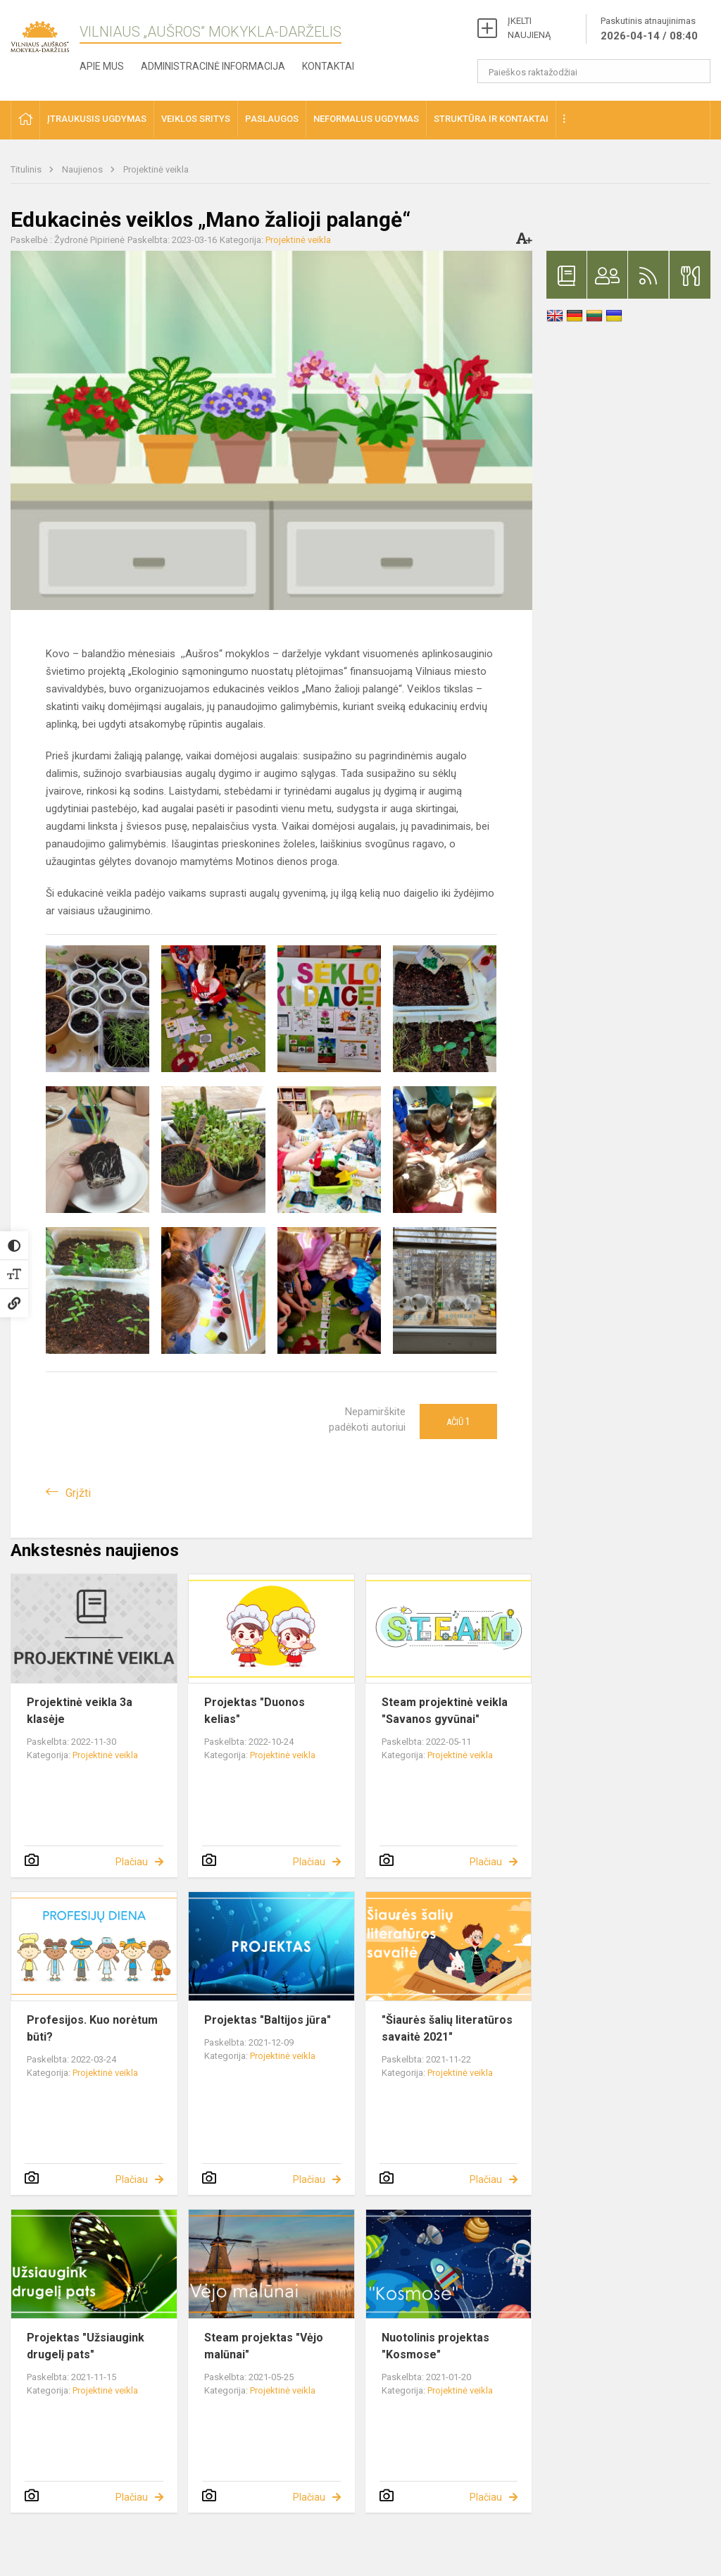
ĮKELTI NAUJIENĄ (529, 27)
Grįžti (78, 1493)
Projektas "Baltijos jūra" (267, 2020)
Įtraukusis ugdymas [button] (96, 118)
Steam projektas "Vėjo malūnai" (263, 2346)
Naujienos (83, 169)
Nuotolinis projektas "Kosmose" (435, 2346)
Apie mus (102, 66)
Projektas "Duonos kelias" (254, 1710)
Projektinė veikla (156, 169)
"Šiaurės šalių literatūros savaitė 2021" (447, 2028)
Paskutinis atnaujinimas (649, 29)
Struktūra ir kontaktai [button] (491, 118)
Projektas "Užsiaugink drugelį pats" (85, 2346)
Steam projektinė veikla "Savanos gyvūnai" (445, 1710)
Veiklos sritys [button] (195, 118)
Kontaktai (328, 66)
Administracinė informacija (213, 66)
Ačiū (458, 1421)
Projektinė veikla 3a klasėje (79, 1710)
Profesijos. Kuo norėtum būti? (92, 2028)
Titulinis (27, 169)
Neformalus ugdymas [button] (366, 118)
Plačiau (131, 1861)
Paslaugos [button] (272, 118)
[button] (25, 120)
